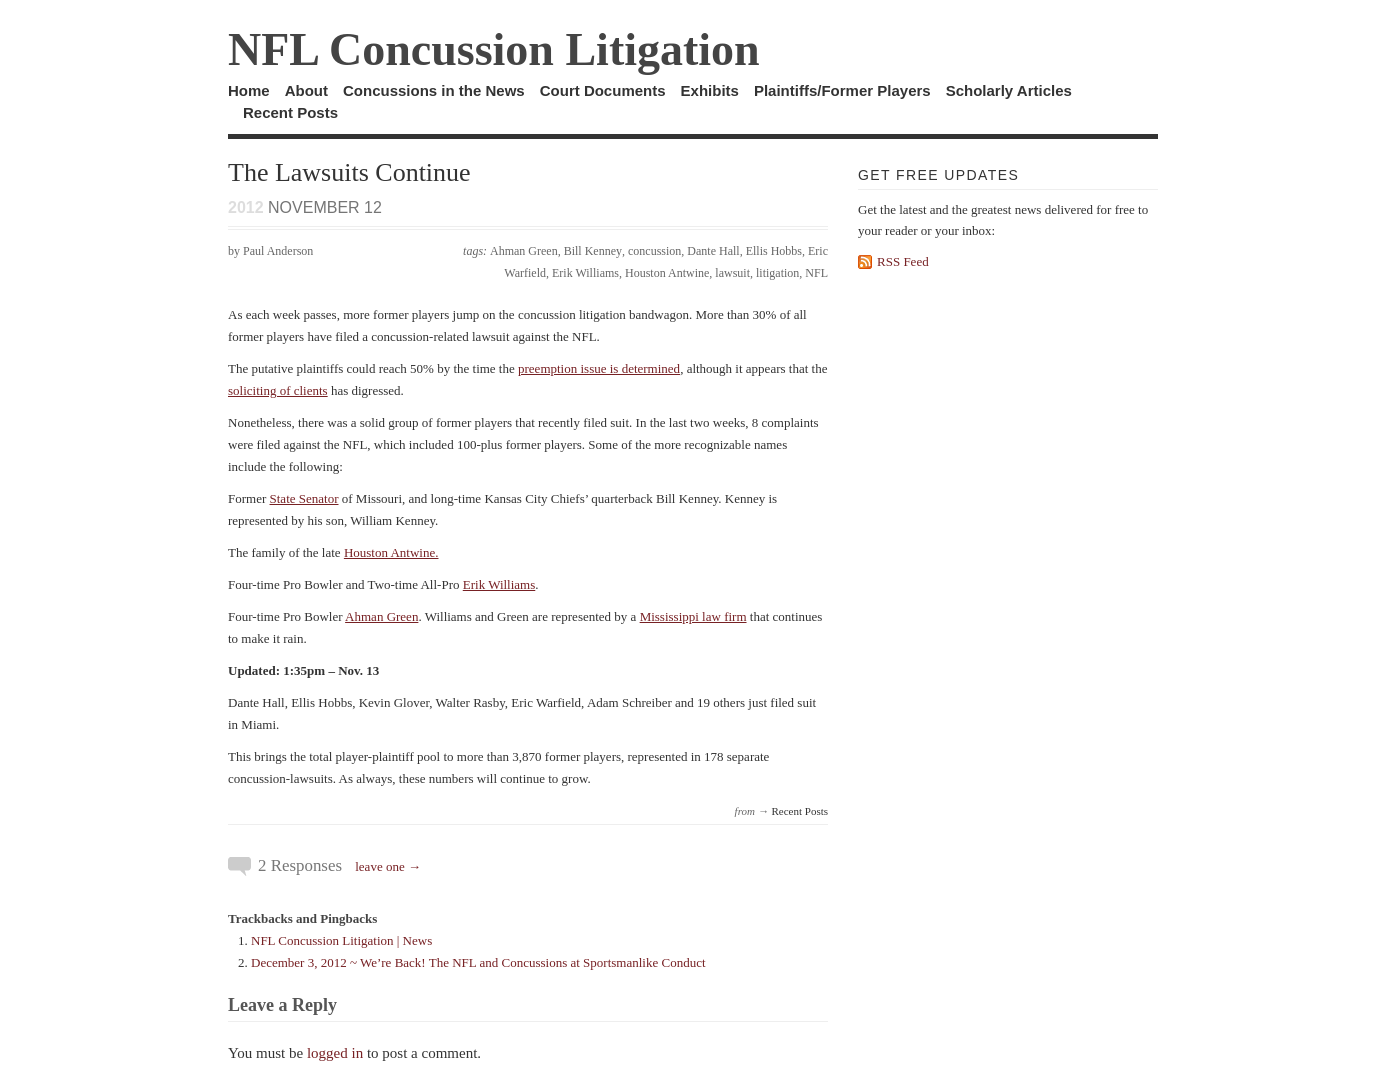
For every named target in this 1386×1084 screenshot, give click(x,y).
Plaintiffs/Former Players (842, 90)
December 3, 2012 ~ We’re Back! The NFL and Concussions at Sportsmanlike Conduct (478, 962)
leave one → (388, 866)
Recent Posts (290, 112)
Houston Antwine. (391, 552)
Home (249, 90)
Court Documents (603, 90)
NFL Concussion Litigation (494, 49)
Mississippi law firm (693, 616)
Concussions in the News (434, 90)
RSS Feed (903, 261)
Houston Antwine (667, 273)
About (306, 90)
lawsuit (732, 273)
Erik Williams (585, 273)
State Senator (304, 498)
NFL (816, 273)
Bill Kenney (593, 251)
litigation (777, 273)
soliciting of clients (278, 390)
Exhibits (710, 90)
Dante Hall (713, 251)
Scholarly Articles (1009, 90)
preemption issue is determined (599, 368)
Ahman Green (524, 251)
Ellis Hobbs (774, 251)
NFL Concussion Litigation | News (341, 940)
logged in (335, 1053)
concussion (654, 251)
